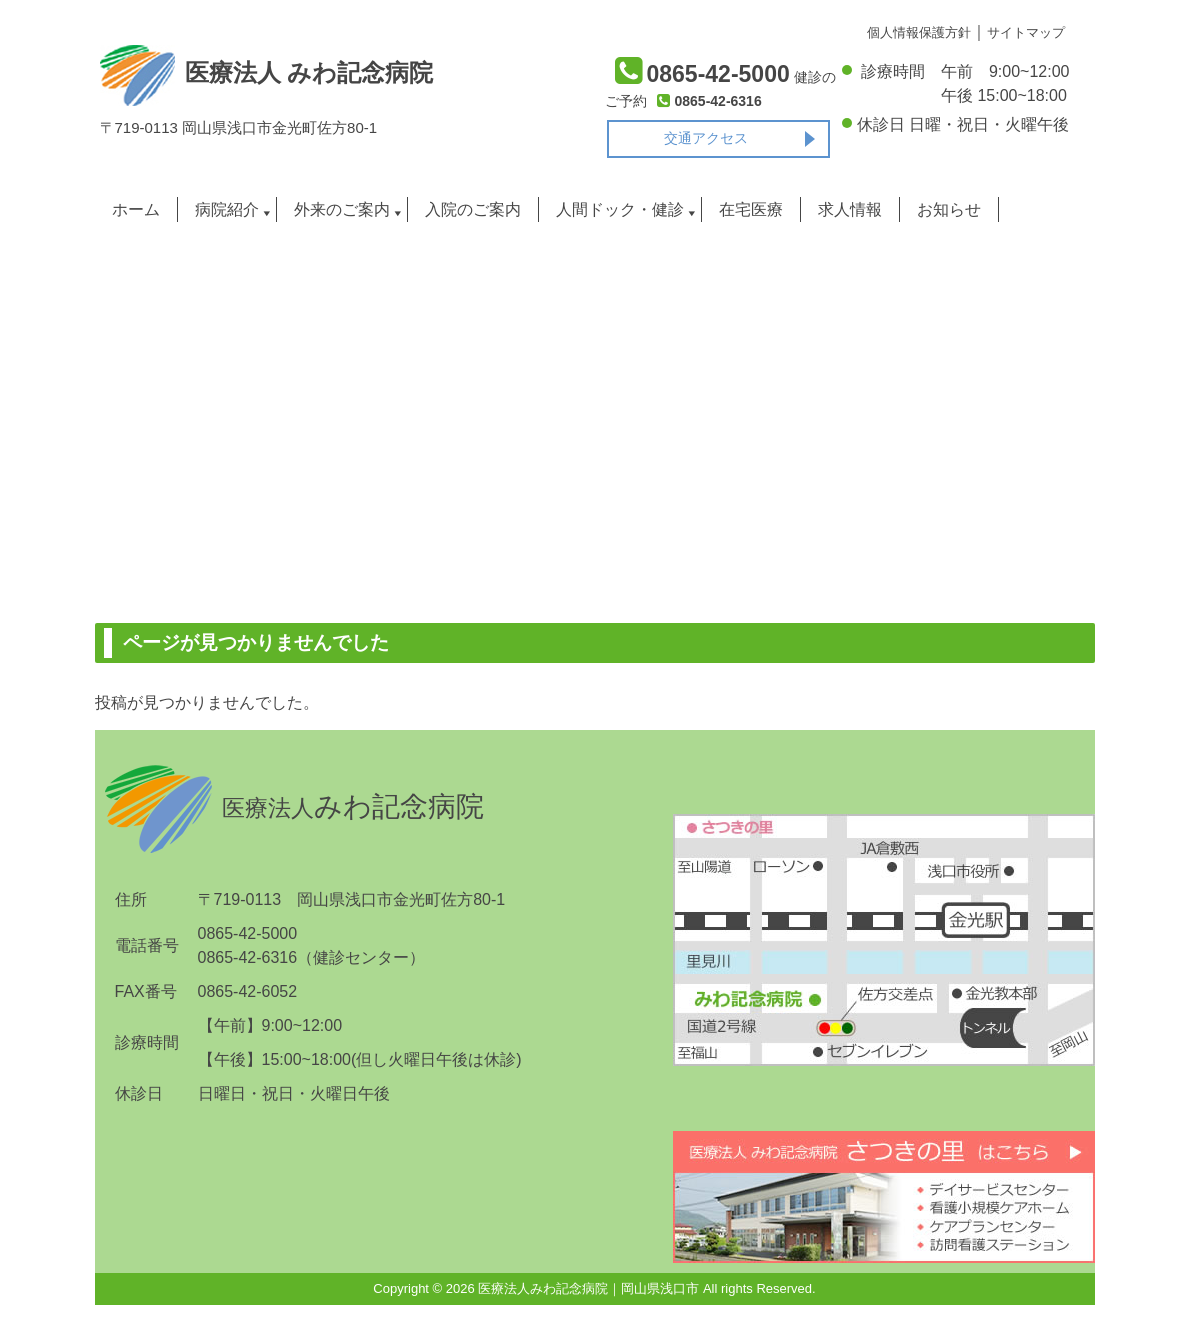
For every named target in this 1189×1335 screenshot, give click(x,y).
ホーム (136, 209)
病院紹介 (227, 209)
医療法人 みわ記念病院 (266, 73)
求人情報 (850, 209)
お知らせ (949, 209)
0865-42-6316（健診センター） (312, 957)
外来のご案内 (342, 209)
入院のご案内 (473, 209)
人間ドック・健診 (620, 209)
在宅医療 (751, 209)
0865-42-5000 (248, 933)
